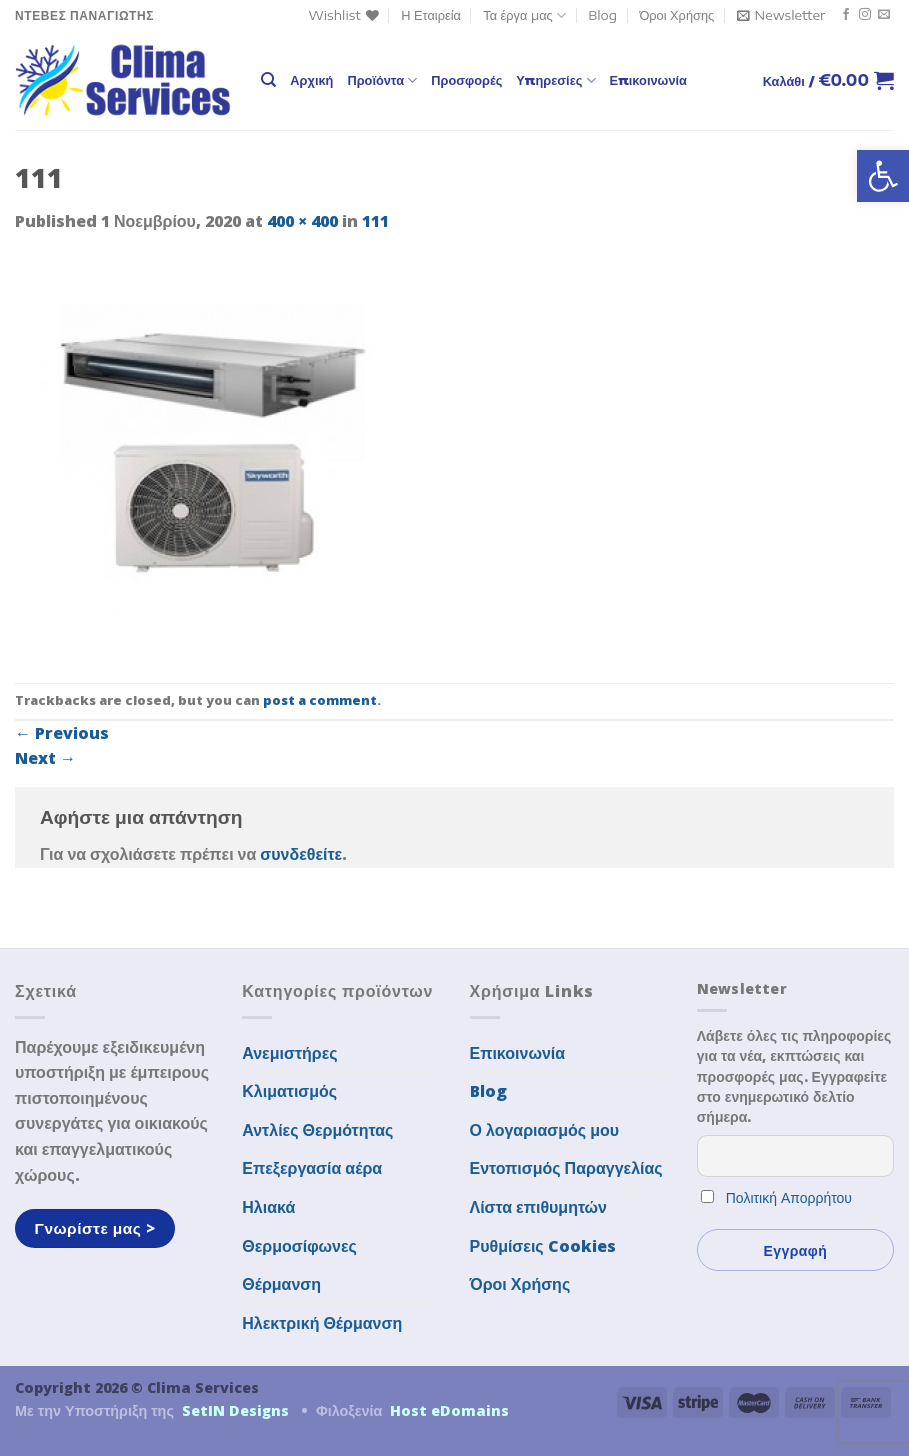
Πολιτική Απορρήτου (789, 1197)
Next (45, 758)
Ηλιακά (268, 1207)
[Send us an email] (884, 15)
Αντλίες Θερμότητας (317, 1130)
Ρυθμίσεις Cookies (543, 1246)
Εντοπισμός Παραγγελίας (566, 1168)
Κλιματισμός (289, 1091)
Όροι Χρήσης (676, 15)
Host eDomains (449, 1410)
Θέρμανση (281, 1284)
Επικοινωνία (648, 80)
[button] (883, 176)
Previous (62, 733)
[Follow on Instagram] (865, 15)
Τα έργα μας (524, 15)
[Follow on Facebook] (846, 15)
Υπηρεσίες (555, 80)
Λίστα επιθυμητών (539, 1207)
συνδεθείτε (301, 854)
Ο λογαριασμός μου (545, 1130)
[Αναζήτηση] (268, 80)
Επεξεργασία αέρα (312, 1168)
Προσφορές (466, 80)
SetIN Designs (235, 1410)
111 (375, 221)
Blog (602, 15)
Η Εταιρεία (431, 15)
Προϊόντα (382, 80)
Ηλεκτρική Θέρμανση (322, 1323)
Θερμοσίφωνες (299, 1246)
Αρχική (311, 80)
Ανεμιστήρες (289, 1053)
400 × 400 (302, 221)
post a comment (320, 700)
